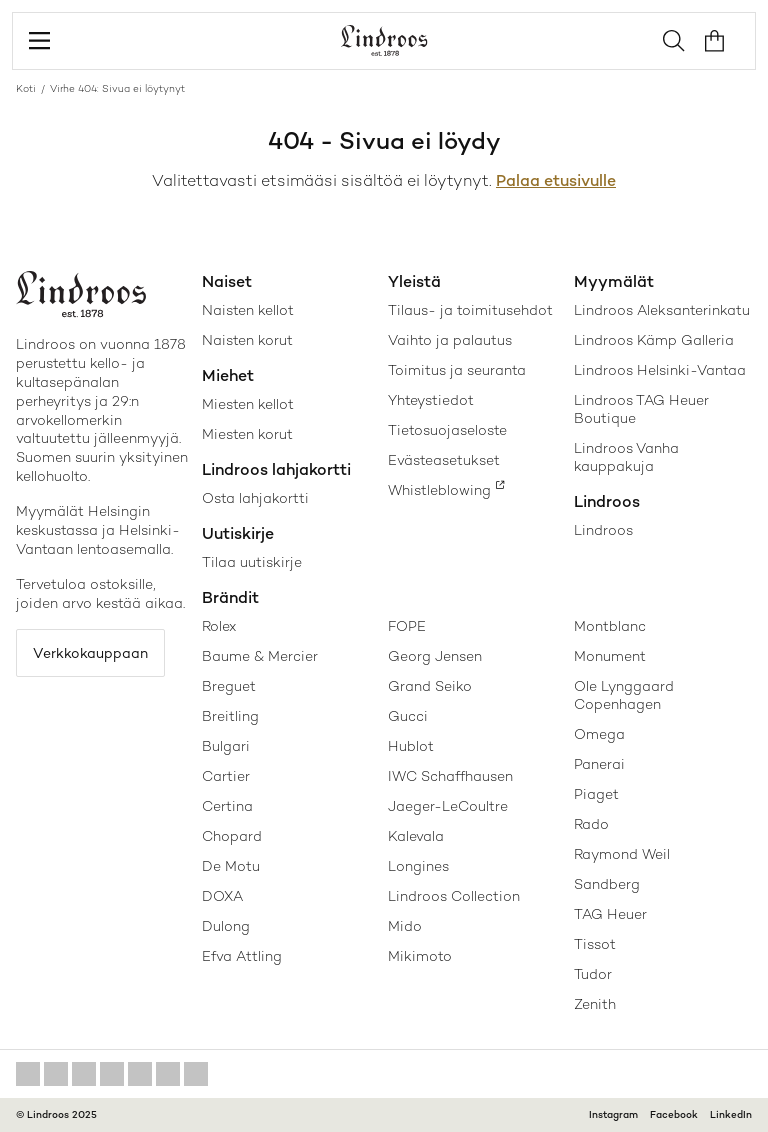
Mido (405, 926)
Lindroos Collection (454, 896)
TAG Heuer (610, 914)
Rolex (219, 626)
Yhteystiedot (431, 400)
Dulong (226, 926)
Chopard (232, 836)
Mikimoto (420, 956)
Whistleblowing (439, 490)
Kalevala (416, 836)
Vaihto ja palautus (450, 340)
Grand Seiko (430, 686)
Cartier (226, 776)
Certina (227, 806)
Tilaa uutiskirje (252, 562)
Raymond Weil (622, 854)
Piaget (596, 794)
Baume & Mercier (260, 656)
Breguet (229, 686)
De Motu (231, 866)
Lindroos (603, 530)
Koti (26, 88)
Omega (599, 734)
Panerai (599, 764)
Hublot (411, 746)
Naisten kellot (248, 310)
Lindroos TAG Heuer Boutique (641, 409)
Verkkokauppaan (90, 653)
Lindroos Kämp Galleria (654, 340)
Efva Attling (242, 956)
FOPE (407, 626)
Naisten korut (247, 340)
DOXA (222, 896)
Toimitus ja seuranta (457, 370)
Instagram (613, 1114)
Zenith (595, 1004)
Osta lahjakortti (255, 498)
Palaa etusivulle (556, 180)
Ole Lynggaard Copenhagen (624, 695)
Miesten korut (247, 434)
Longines (418, 866)
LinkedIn (731, 1114)
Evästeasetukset (444, 460)
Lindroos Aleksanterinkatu (662, 310)
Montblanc (610, 626)
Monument (610, 656)
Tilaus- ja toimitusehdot (470, 310)
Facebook (674, 1114)
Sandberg (607, 884)
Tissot (595, 944)
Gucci (408, 716)
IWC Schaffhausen (450, 776)
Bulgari (226, 746)
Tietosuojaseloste (447, 430)
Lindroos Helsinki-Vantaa (660, 370)
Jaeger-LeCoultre (448, 806)
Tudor (593, 974)
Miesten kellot (248, 404)
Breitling (230, 716)
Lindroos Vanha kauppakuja (626, 457)
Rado (591, 824)
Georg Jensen (435, 656)
